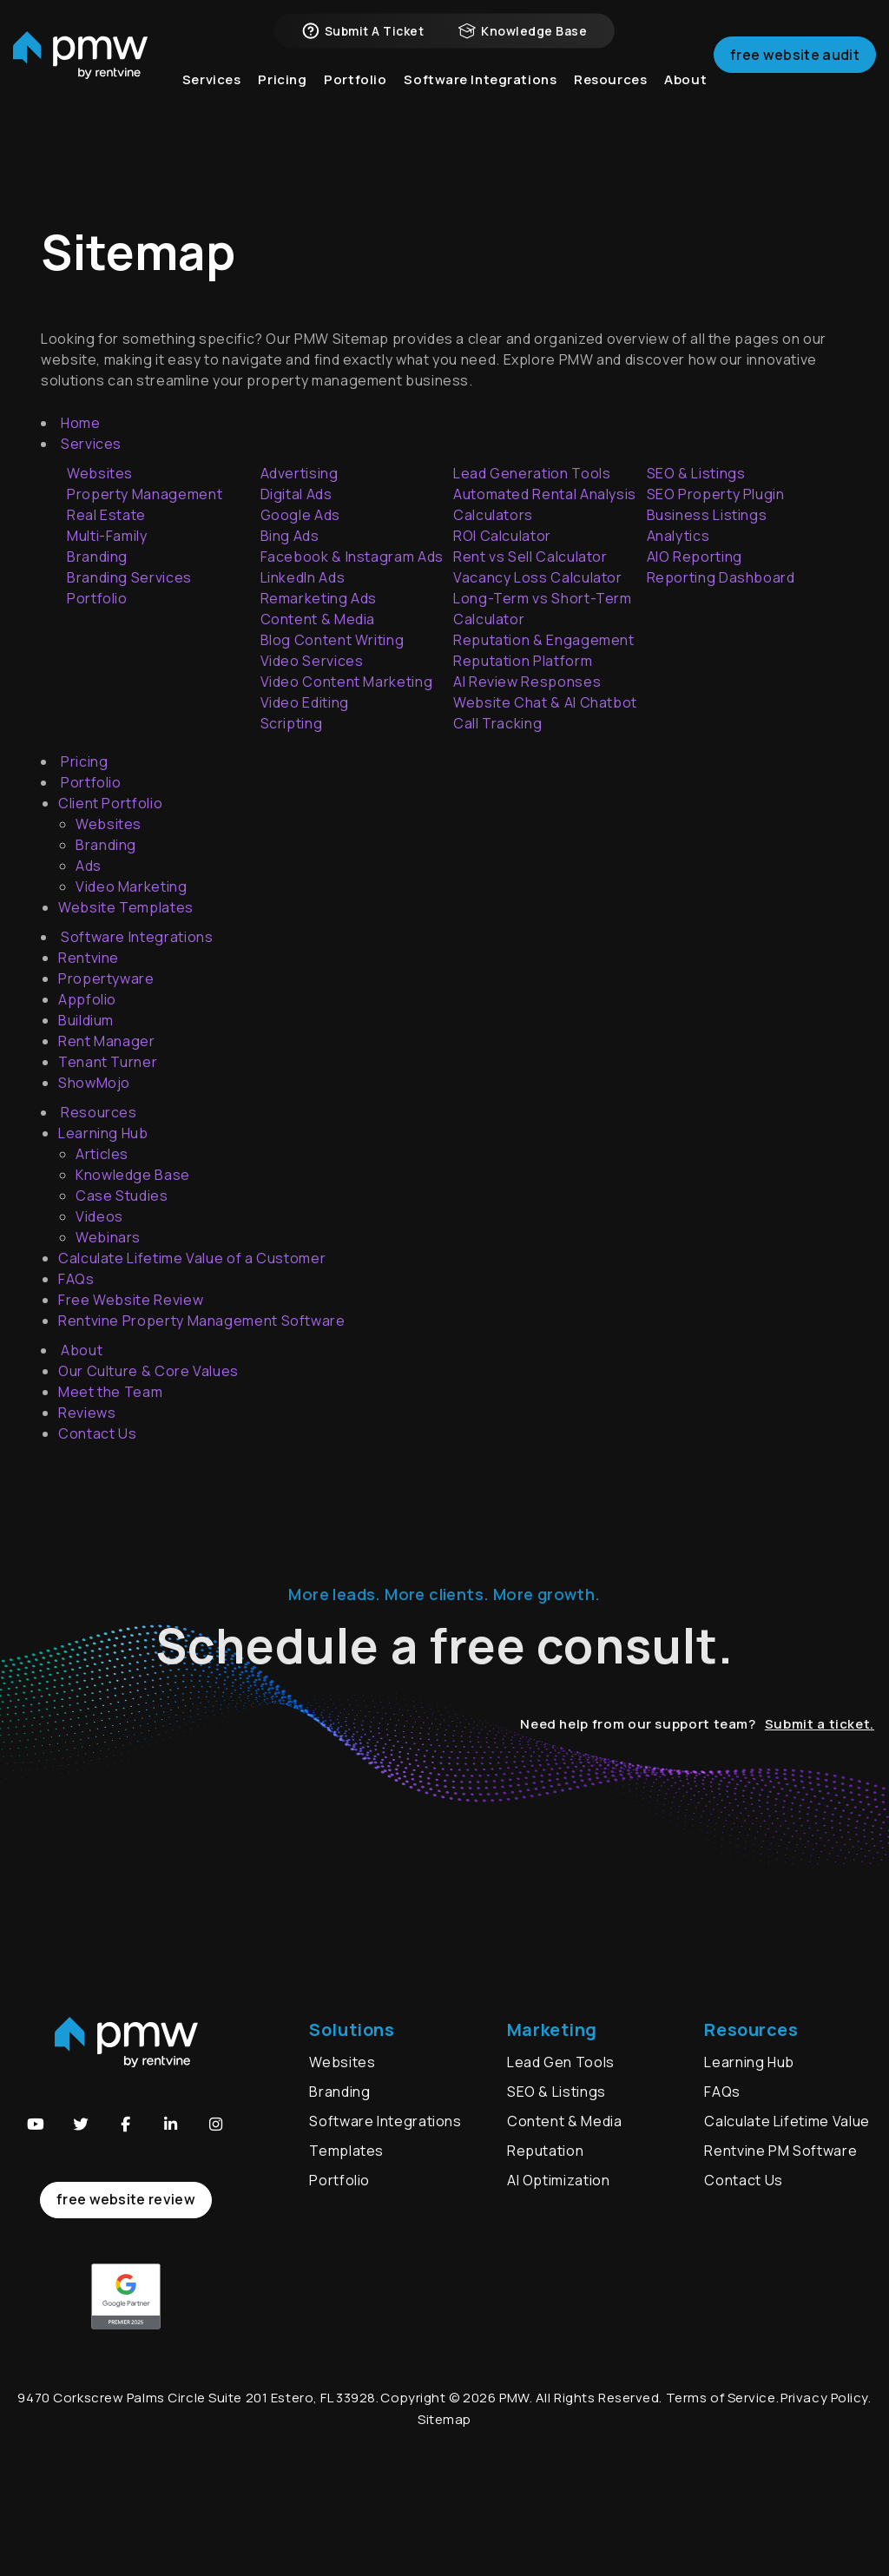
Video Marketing (132, 886)
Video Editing (304, 702)
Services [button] (211, 104)
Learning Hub (103, 1133)
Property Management (144, 494)
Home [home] (81, 422)
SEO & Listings (696, 473)
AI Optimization (558, 2180)
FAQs (76, 1278)
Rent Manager (106, 1041)
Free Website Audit (794, 72)
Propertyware (106, 978)
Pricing (282, 104)
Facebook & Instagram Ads (352, 556)
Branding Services (129, 577)
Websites (109, 823)
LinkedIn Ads (303, 577)
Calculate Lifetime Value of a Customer (192, 1258)
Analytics (678, 535)
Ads (89, 865)
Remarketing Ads (319, 598)
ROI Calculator (502, 535)
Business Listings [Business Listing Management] (707, 514)
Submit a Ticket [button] (363, 43)
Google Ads (300, 514)
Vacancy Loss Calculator (537, 577)
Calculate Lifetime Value (786, 2121)
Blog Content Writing (332, 639)
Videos (99, 1216)
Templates (346, 2150)
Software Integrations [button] (480, 104)
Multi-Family (107, 535)
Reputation (545, 2150)
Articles (102, 1153)
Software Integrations (385, 2121)
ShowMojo (94, 1082)
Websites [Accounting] (100, 473)
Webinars (108, 1237)
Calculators (493, 514)
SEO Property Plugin (716, 494)
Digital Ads (296, 494)
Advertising (299, 473)
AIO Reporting (694, 556)
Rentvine (88, 957)
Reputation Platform (522, 660)
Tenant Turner (107, 1061)
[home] (80, 74)
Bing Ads (289, 535)
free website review (125, 2199)
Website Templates (126, 907)
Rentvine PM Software (780, 2150)
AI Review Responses (527, 681)
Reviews (86, 1412)
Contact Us (97, 1433)
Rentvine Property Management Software (202, 1320)
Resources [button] (610, 104)
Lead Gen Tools (561, 2062)
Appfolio (87, 999)
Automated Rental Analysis (544, 494)
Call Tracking (497, 723)
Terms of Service (721, 2397)
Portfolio (97, 598)
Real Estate (106, 514)
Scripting (291, 723)
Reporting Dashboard (721, 577)
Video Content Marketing (346, 681)
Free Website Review (130, 1299)
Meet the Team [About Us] (110, 1391)
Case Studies (122, 1195)
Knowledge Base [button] (522, 43)
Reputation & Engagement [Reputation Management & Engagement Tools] (544, 639)
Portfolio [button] (355, 104)
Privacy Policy (824, 2397)
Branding (97, 556)
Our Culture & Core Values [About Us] (148, 1370)
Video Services (312, 660)
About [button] (685, 104)
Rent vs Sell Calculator (530, 556)
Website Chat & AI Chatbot (545, 702)
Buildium (86, 1020)
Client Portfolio (110, 803)
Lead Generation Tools (531, 473)
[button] (36, 2124)
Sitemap (444, 2419)
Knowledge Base (133, 1174)
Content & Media (318, 619)
